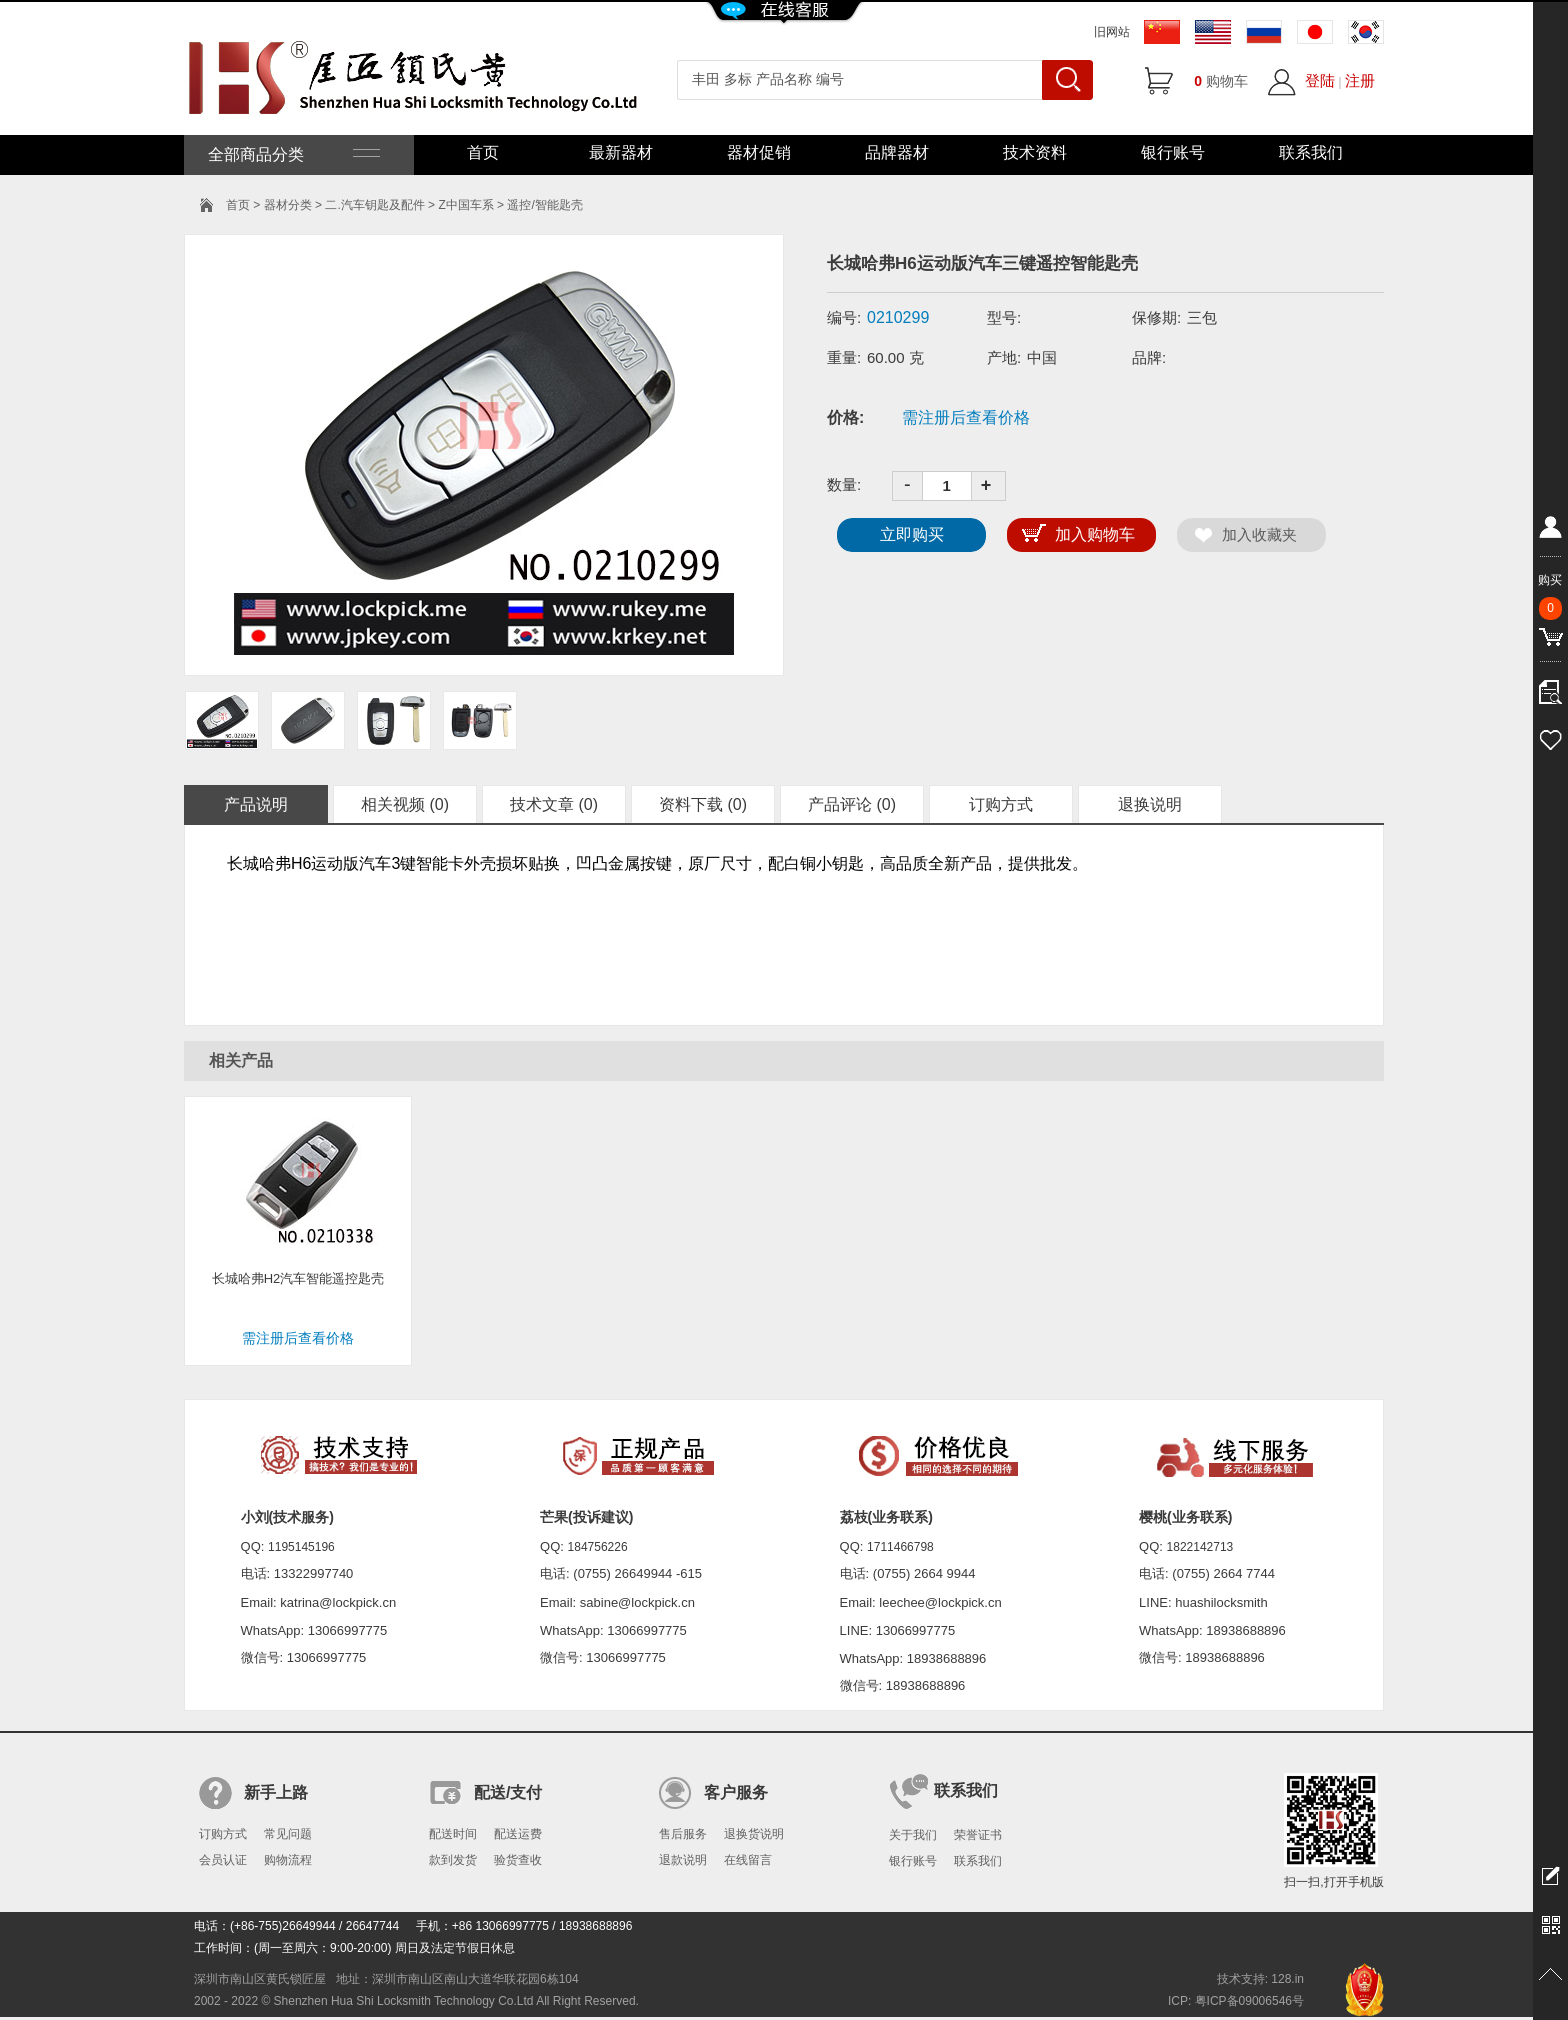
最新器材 (621, 152)
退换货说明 (754, 1834)
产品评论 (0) (852, 804)
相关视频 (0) (405, 804)
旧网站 (1112, 32)
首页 (483, 152)
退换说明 (1150, 804)
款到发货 (453, 1860)
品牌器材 (897, 152)
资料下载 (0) (703, 804)
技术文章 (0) (554, 804)
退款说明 (683, 1860)
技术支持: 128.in (1260, 1979)
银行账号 (1173, 152)
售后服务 (683, 1834)
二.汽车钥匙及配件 (374, 205)
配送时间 (453, 1834)
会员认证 (223, 1860)
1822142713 (1200, 1547)
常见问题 (288, 1834)
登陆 (1320, 80)
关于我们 (913, 1835)
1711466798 (900, 1547)
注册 (1360, 80)
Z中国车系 (465, 205)
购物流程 (288, 1860)
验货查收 (518, 1860)
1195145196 (301, 1547)
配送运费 (518, 1834)
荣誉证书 (978, 1835)
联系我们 (1311, 152)
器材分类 (288, 205)
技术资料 (1035, 152)
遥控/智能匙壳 (544, 205)
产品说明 (256, 804)
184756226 (598, 1547)
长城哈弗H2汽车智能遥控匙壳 (298, 1278)
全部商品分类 (292, 154)
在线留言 (748, 1860)
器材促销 (759, 152)
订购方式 (1001, 804)
